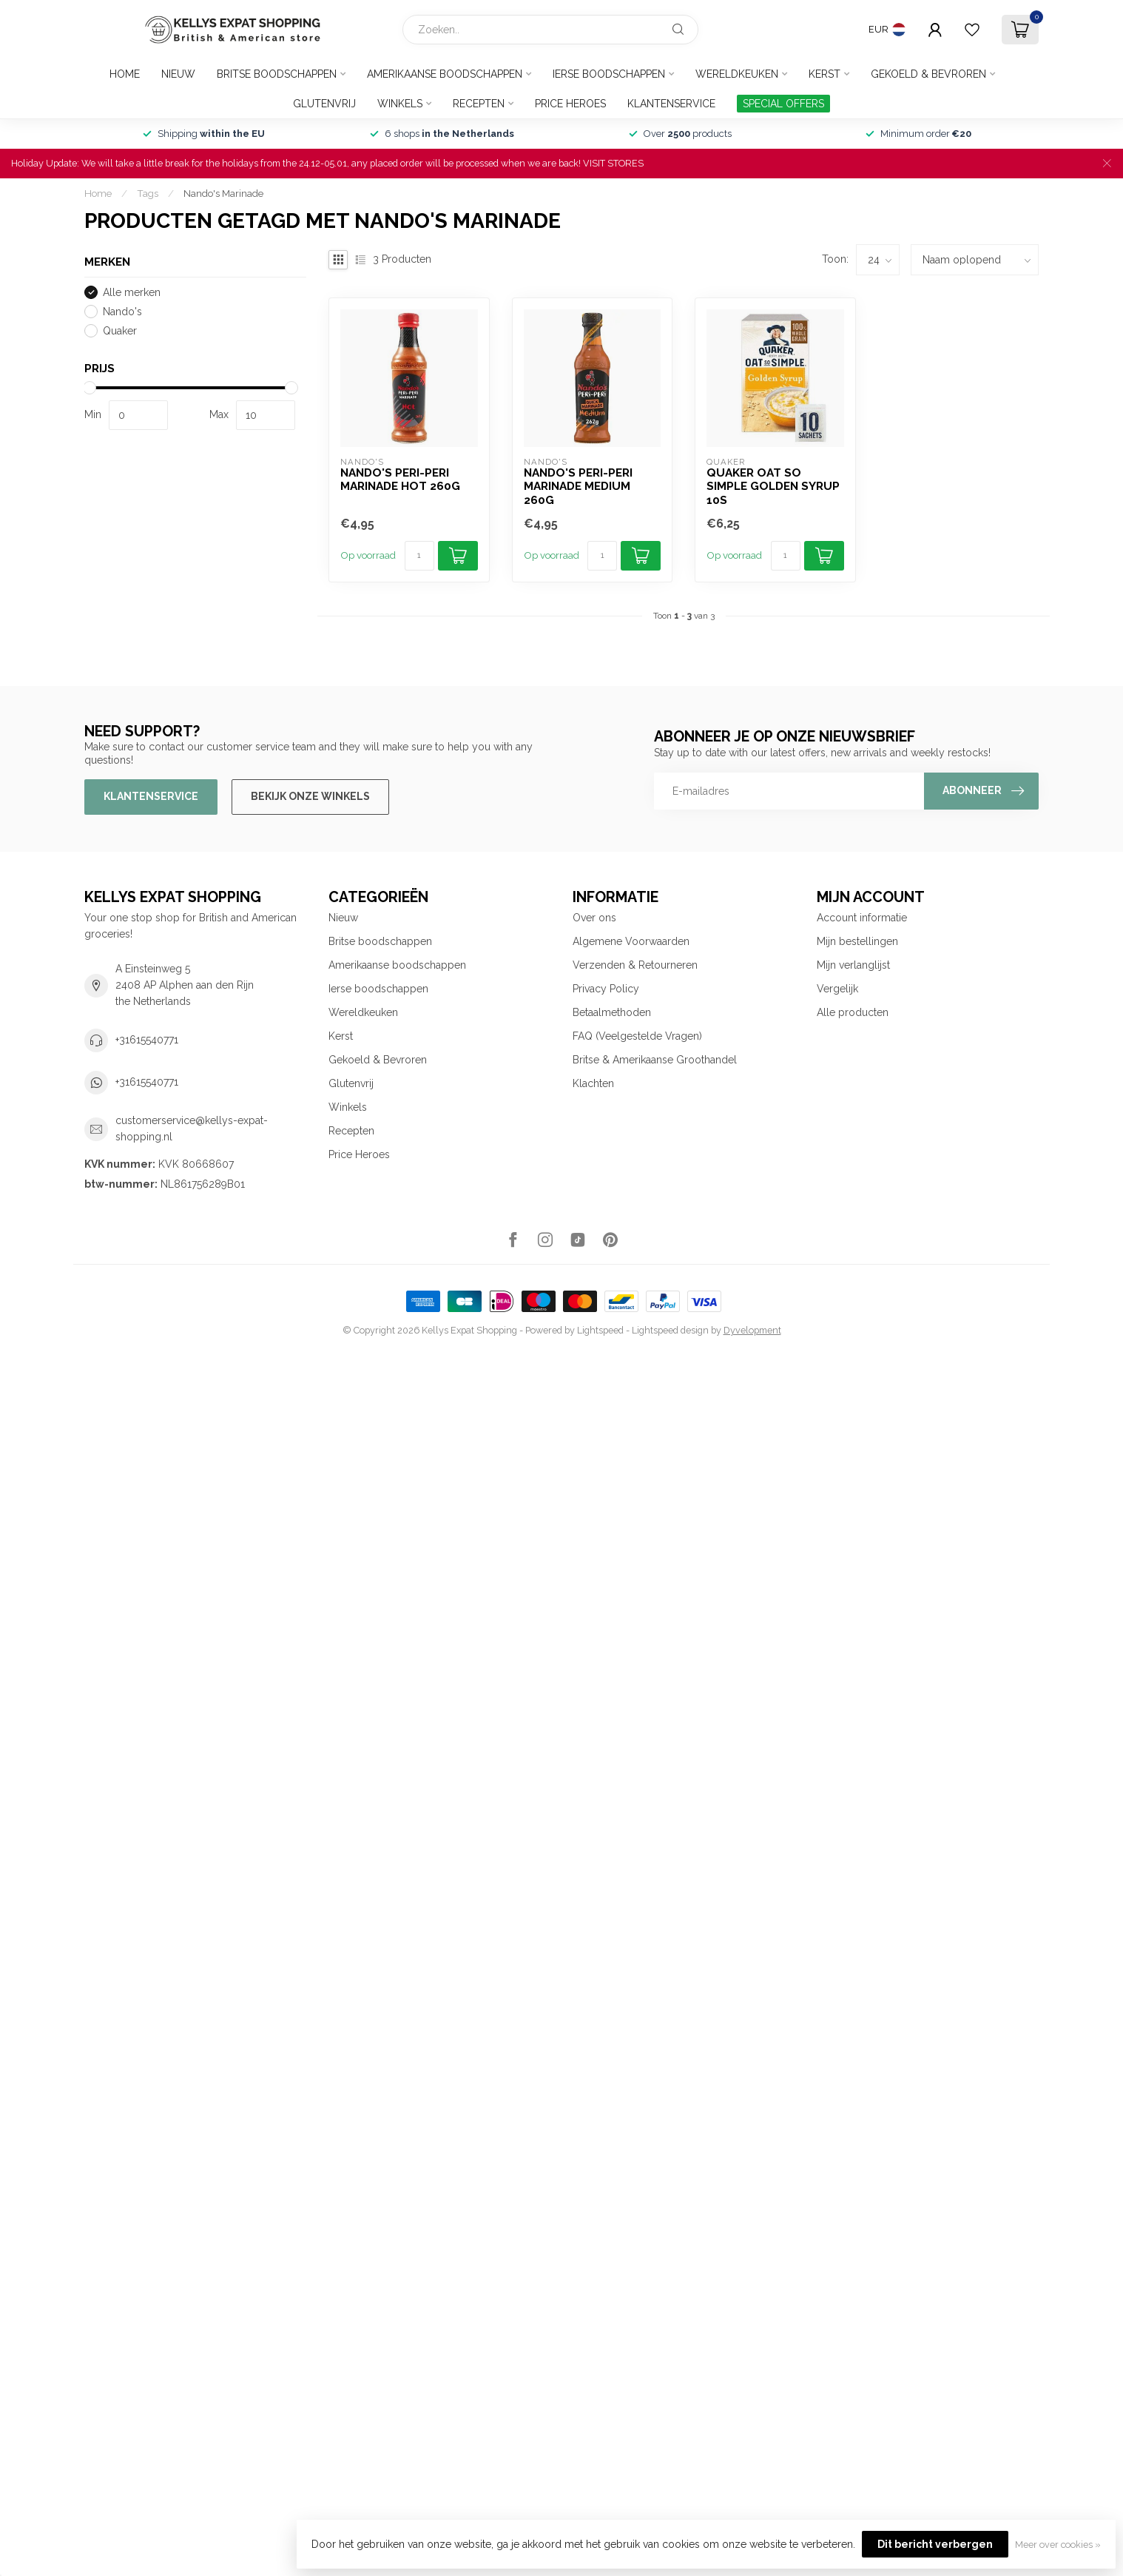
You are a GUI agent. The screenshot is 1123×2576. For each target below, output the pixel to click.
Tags (147, 193)
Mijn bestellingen (857, 941)
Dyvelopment (752, 1330)
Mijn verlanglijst (853, 965)
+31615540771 (146, 1040)
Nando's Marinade (223, 193)
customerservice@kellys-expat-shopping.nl (191, 1128)
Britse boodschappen (277, 74)
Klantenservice (671, 104)
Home (124, 74)
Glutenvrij (324, 104)
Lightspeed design (670, 1330)
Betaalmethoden (612, 1012)
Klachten (593, 1083)
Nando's (122, 311)
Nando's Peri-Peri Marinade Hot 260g (400, 479)
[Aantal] (419, 556)
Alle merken (132, 292)
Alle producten (852, 1012)
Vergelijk (837, 989)
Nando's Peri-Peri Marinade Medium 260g (578, 486)
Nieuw (178, 74)
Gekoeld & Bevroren (928, 74)
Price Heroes (570, 104)
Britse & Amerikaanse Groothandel (655, 1060)
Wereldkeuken (736, 74)
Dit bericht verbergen (935, 2544)
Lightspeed (600, 1330)
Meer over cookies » (1058, 2544)
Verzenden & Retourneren (635, 965)
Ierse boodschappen (609, 74)
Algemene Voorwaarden (631, 941)
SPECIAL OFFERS (783, 104)
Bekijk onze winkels (310, 796)
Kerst (824, 74)
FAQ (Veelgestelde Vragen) (637, 1036)
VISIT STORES (613, 163)
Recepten (479, 104)
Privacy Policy (606, 989)
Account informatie (862, 918)
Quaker (120, 331)
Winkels (399, 104)
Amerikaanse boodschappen (444, 74)
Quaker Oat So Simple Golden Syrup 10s (773, 486)
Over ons (594, 918)
